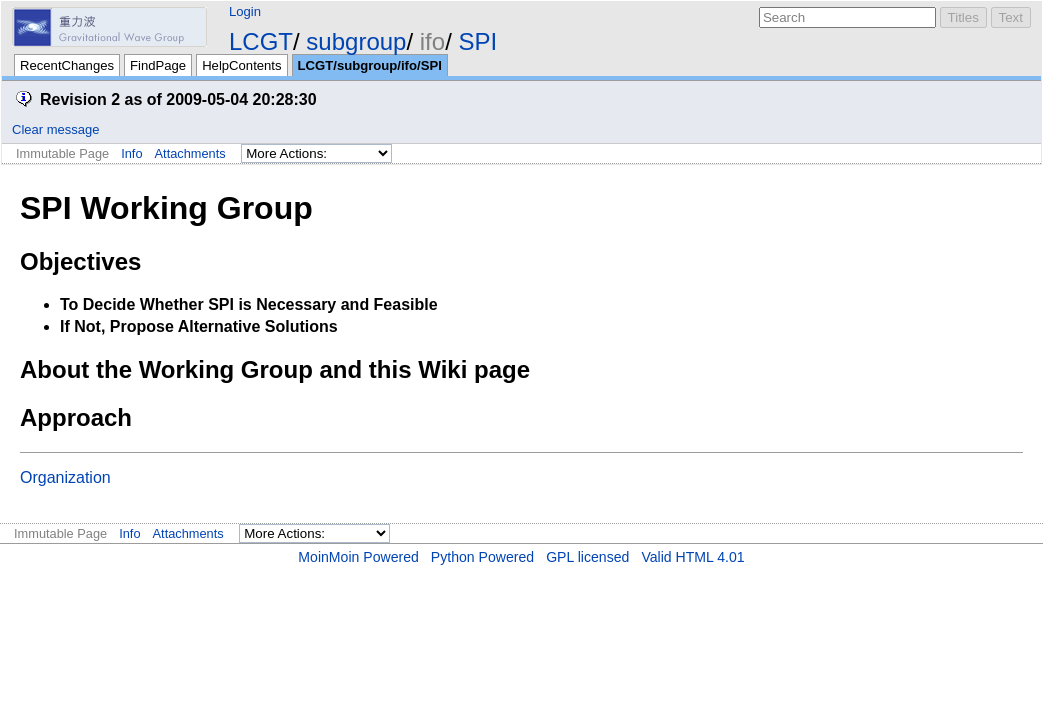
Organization (65, 477)
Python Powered (482, 557)
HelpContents (241, 65)
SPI (477, 41)
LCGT (261, 41)
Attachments (190, 153)
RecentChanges (67, 65)
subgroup (356, 41)
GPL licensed (587, 557)
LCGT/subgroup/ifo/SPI (370, 65)
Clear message (55, 129)
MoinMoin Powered (358, 557)
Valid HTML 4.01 (692, 557)
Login (245, 11)
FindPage (158, 65)
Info (131, 153)
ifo (432, 41)
